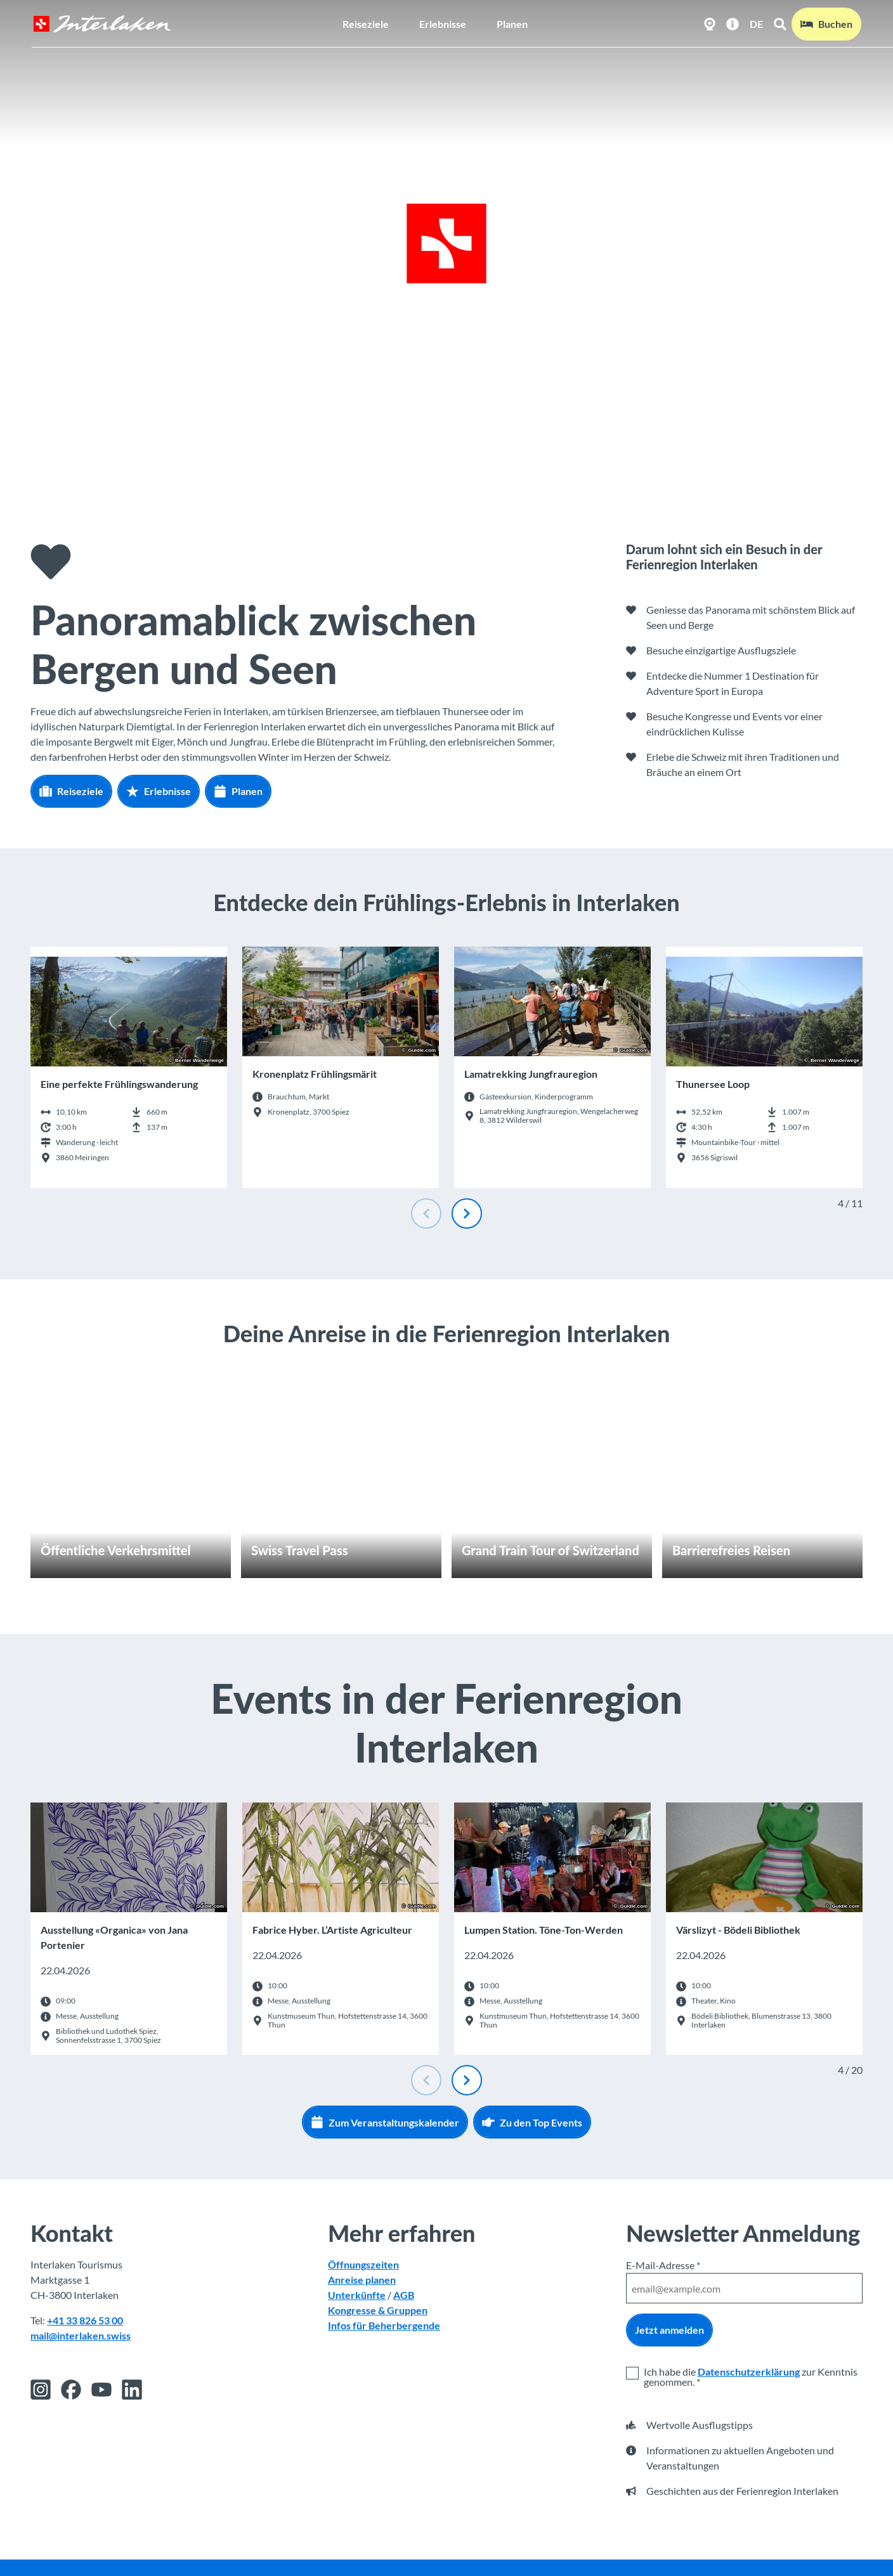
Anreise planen (362, 2280)
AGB (403, 2295)
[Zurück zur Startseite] (100, 23)
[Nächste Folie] (467, 1213)
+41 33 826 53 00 (85, 2321)
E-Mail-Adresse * (663, 2265)
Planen (512, 22)
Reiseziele (365, 22)
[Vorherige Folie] (426, 1213)
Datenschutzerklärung (749, 2372)
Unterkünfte (357, 2295)
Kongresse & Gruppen (377, 2311)
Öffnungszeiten (363, 2265)
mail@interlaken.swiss (80, 2336)
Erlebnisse (442, 22)
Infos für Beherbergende (384, 2326)
